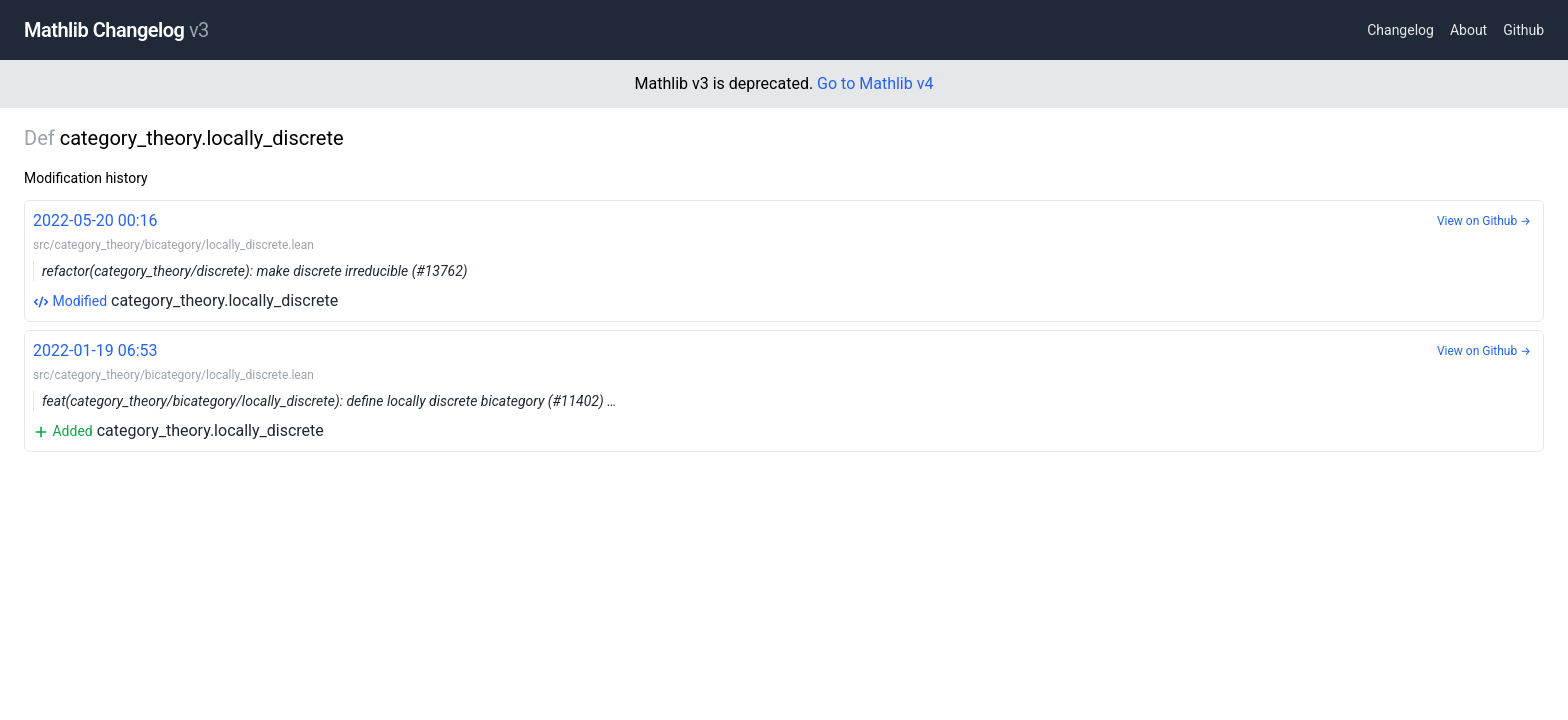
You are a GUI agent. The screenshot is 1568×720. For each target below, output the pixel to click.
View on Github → (1484, 221)
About (1468, 30)
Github (1523, 30)
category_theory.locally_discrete (784, 259)
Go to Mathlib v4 (875, 83)
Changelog (1400, 30)
